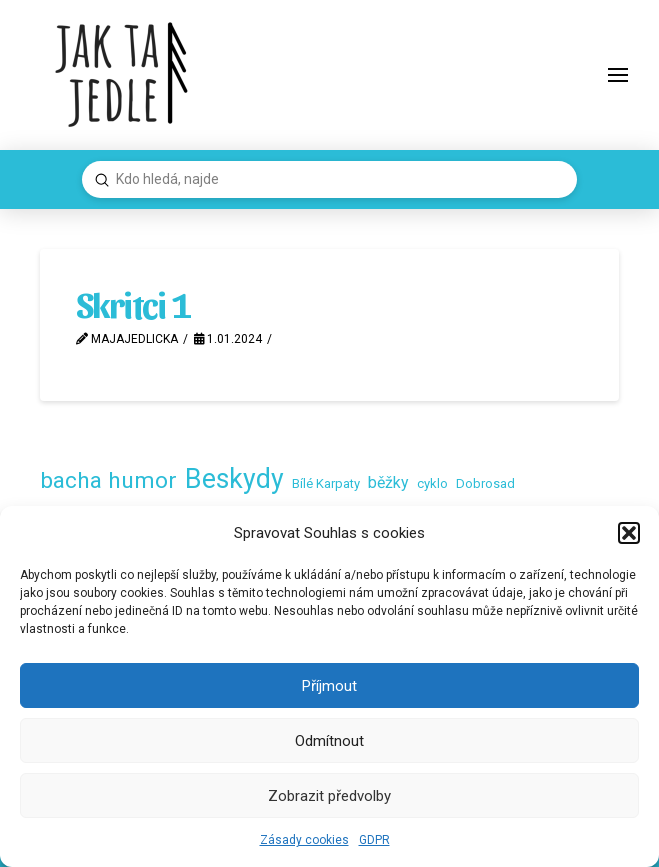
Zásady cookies (304, 840)
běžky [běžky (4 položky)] (388, 482)
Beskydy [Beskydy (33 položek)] (234, 479)
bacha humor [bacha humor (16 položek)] (108, 480)
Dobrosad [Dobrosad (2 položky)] (485, 483)
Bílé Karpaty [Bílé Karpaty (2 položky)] (326, 483)
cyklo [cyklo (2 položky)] (432, 483)
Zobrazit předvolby (329, 796)
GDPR (374, 840)
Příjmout (329, 686)
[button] (629, 533)
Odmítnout (329, 741)
